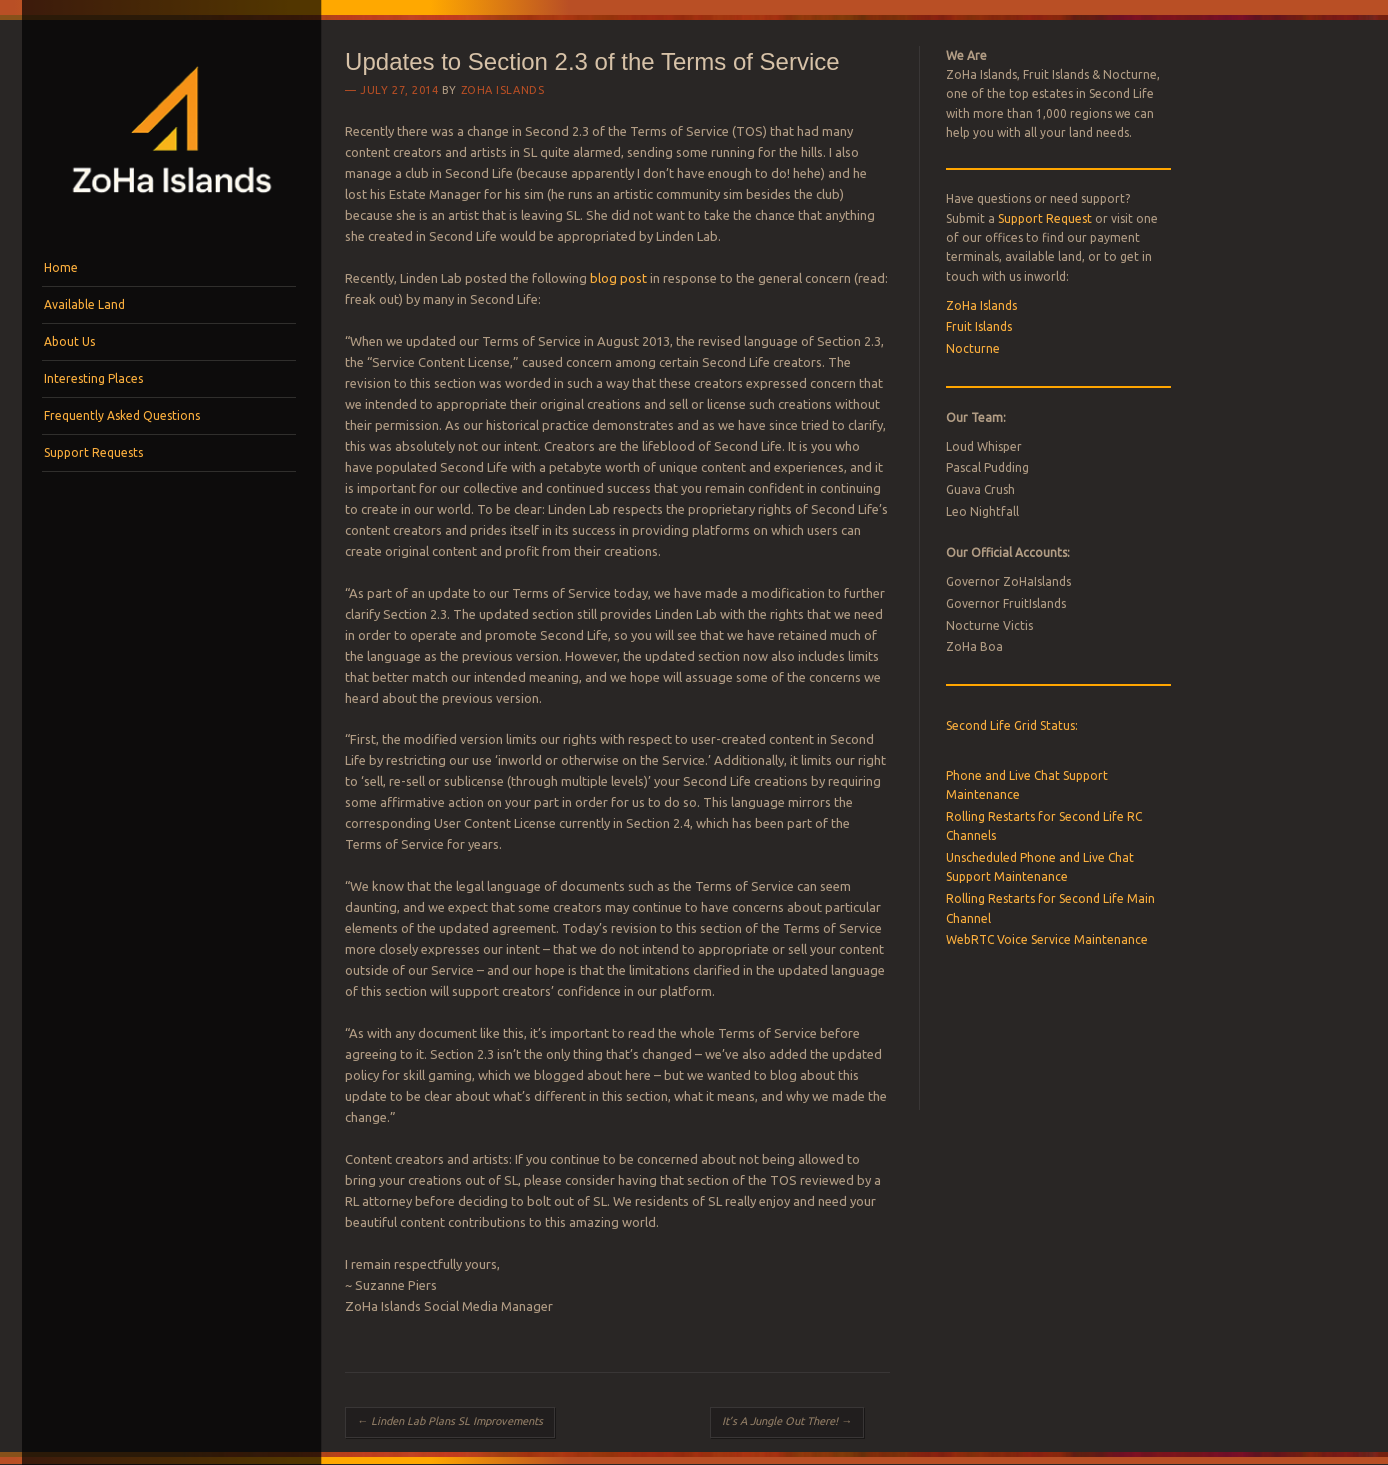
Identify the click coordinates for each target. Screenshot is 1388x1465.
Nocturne (973, 348)
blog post (618, 278)
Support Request (1045, 218)
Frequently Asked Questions (122, 415)
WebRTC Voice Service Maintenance (1047, 939)
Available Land (84, 304)
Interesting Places (93, 378)
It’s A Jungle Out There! (787, 1421)
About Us (69, 341)
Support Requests (93, 452)
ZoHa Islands (503, 90)
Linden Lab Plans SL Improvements (450, 1421)
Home (61, 267)
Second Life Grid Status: (1012, 725)
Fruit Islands (979, 326)
